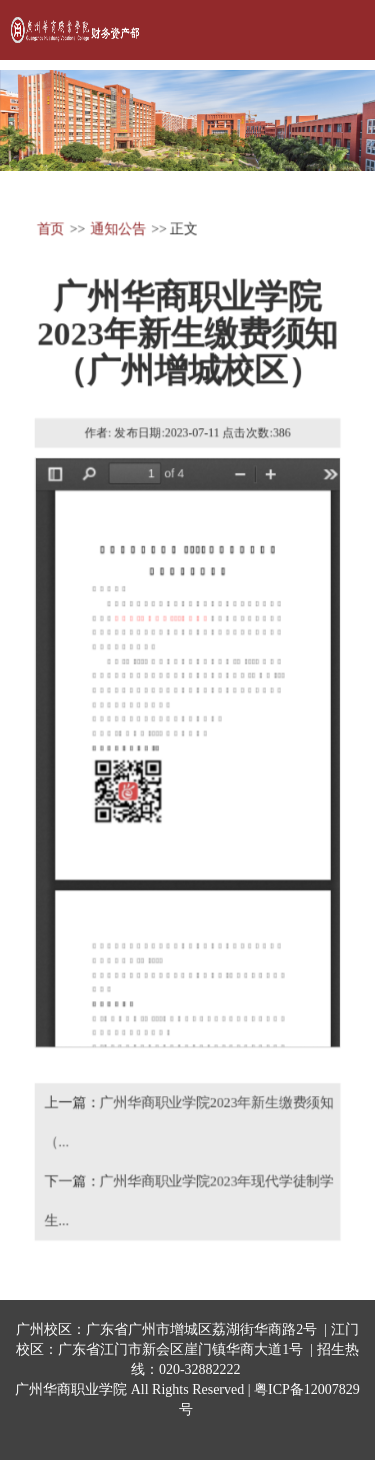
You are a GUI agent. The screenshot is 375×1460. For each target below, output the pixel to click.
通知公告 (117, 228)
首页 (50, 228)
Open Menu (335, 30)
